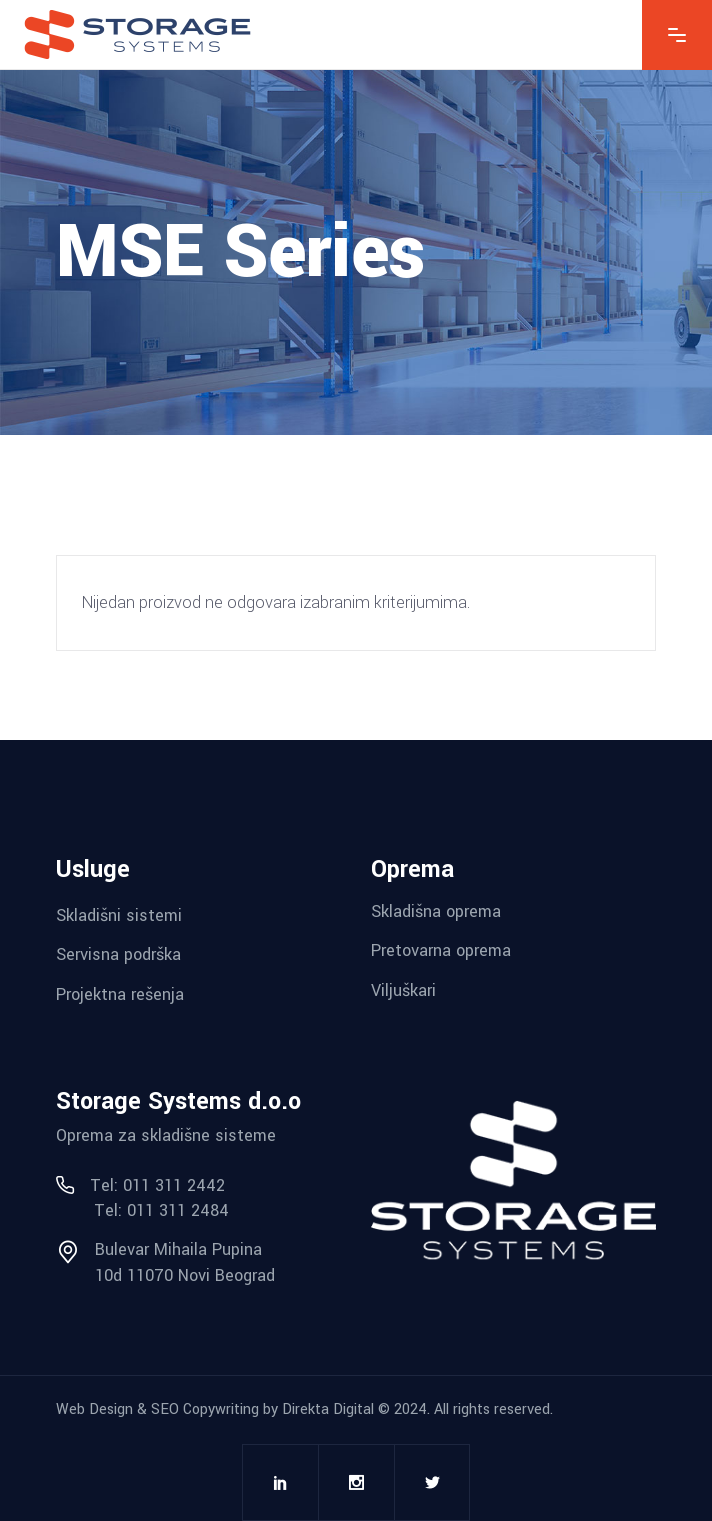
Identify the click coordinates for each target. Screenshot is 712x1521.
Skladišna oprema (436, 910)
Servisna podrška (118, 954)
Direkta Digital (328, 1409)
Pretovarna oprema (441, 950)
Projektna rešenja (120, 994)
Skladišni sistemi (119, 914)
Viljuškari (403, 990)
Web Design (94, 1409)
